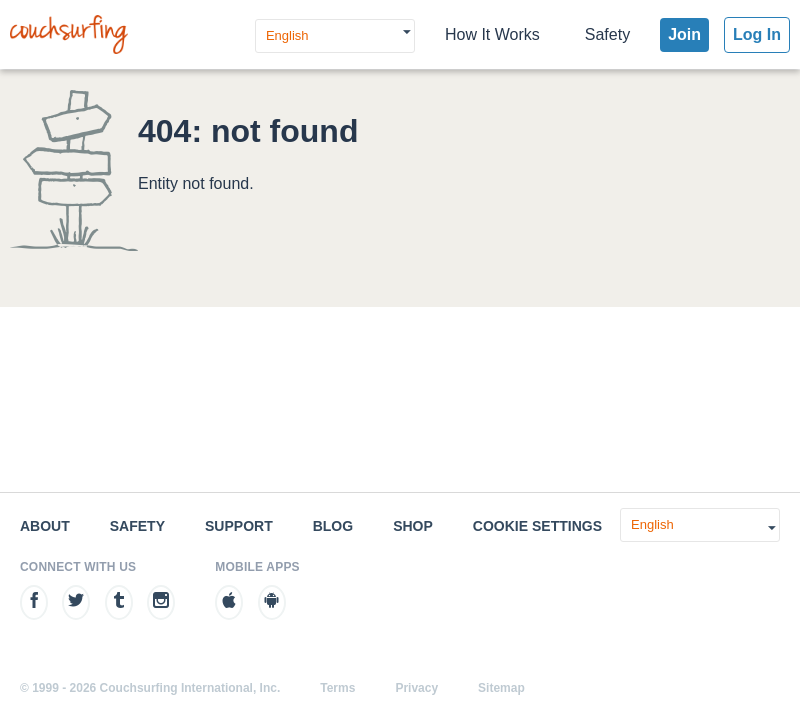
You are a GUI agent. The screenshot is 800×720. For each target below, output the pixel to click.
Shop (413, 526)
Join (684, 34)
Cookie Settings (537, 526)
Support (239, 526)
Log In (757, 34)
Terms (337, 688)
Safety (607, 34)
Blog (333, 526)
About (45, 526)
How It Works (492, 34)
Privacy (416, 688)
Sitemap (501, 688)
